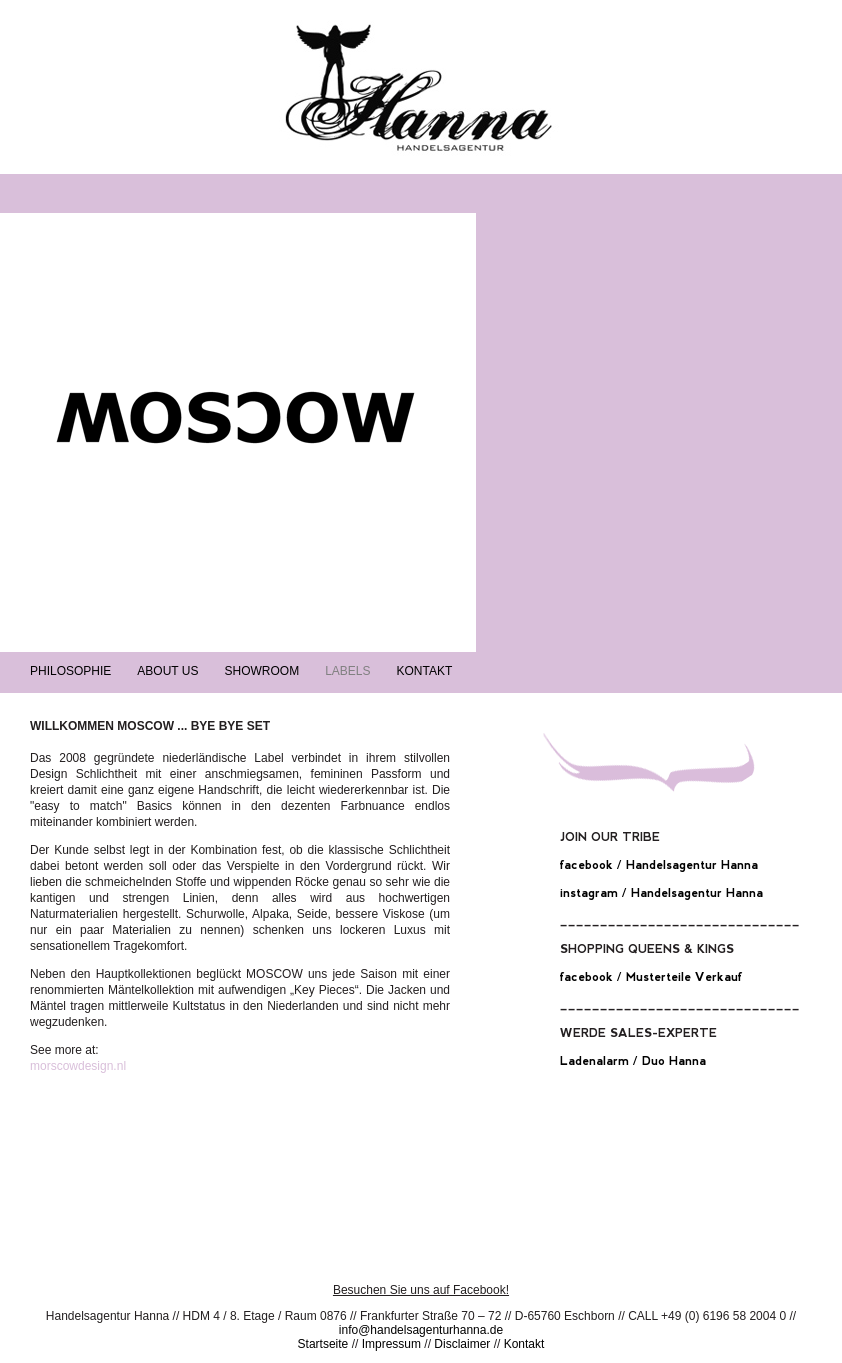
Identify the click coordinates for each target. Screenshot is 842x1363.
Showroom (261, 671)
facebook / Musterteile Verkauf (651, 977)
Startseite (323, 1344)
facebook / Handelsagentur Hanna (659, 865)
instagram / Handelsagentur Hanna (661, 893)
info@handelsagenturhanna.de (421, 1330)
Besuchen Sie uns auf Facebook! (421, 1290)
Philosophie (70, 671)
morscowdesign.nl (78, 1066)
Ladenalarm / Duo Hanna (633, 1061)
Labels (347, 671)
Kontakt (425, 671)
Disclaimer (462, 1344)
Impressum (391, 1344)
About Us (167, 671)
